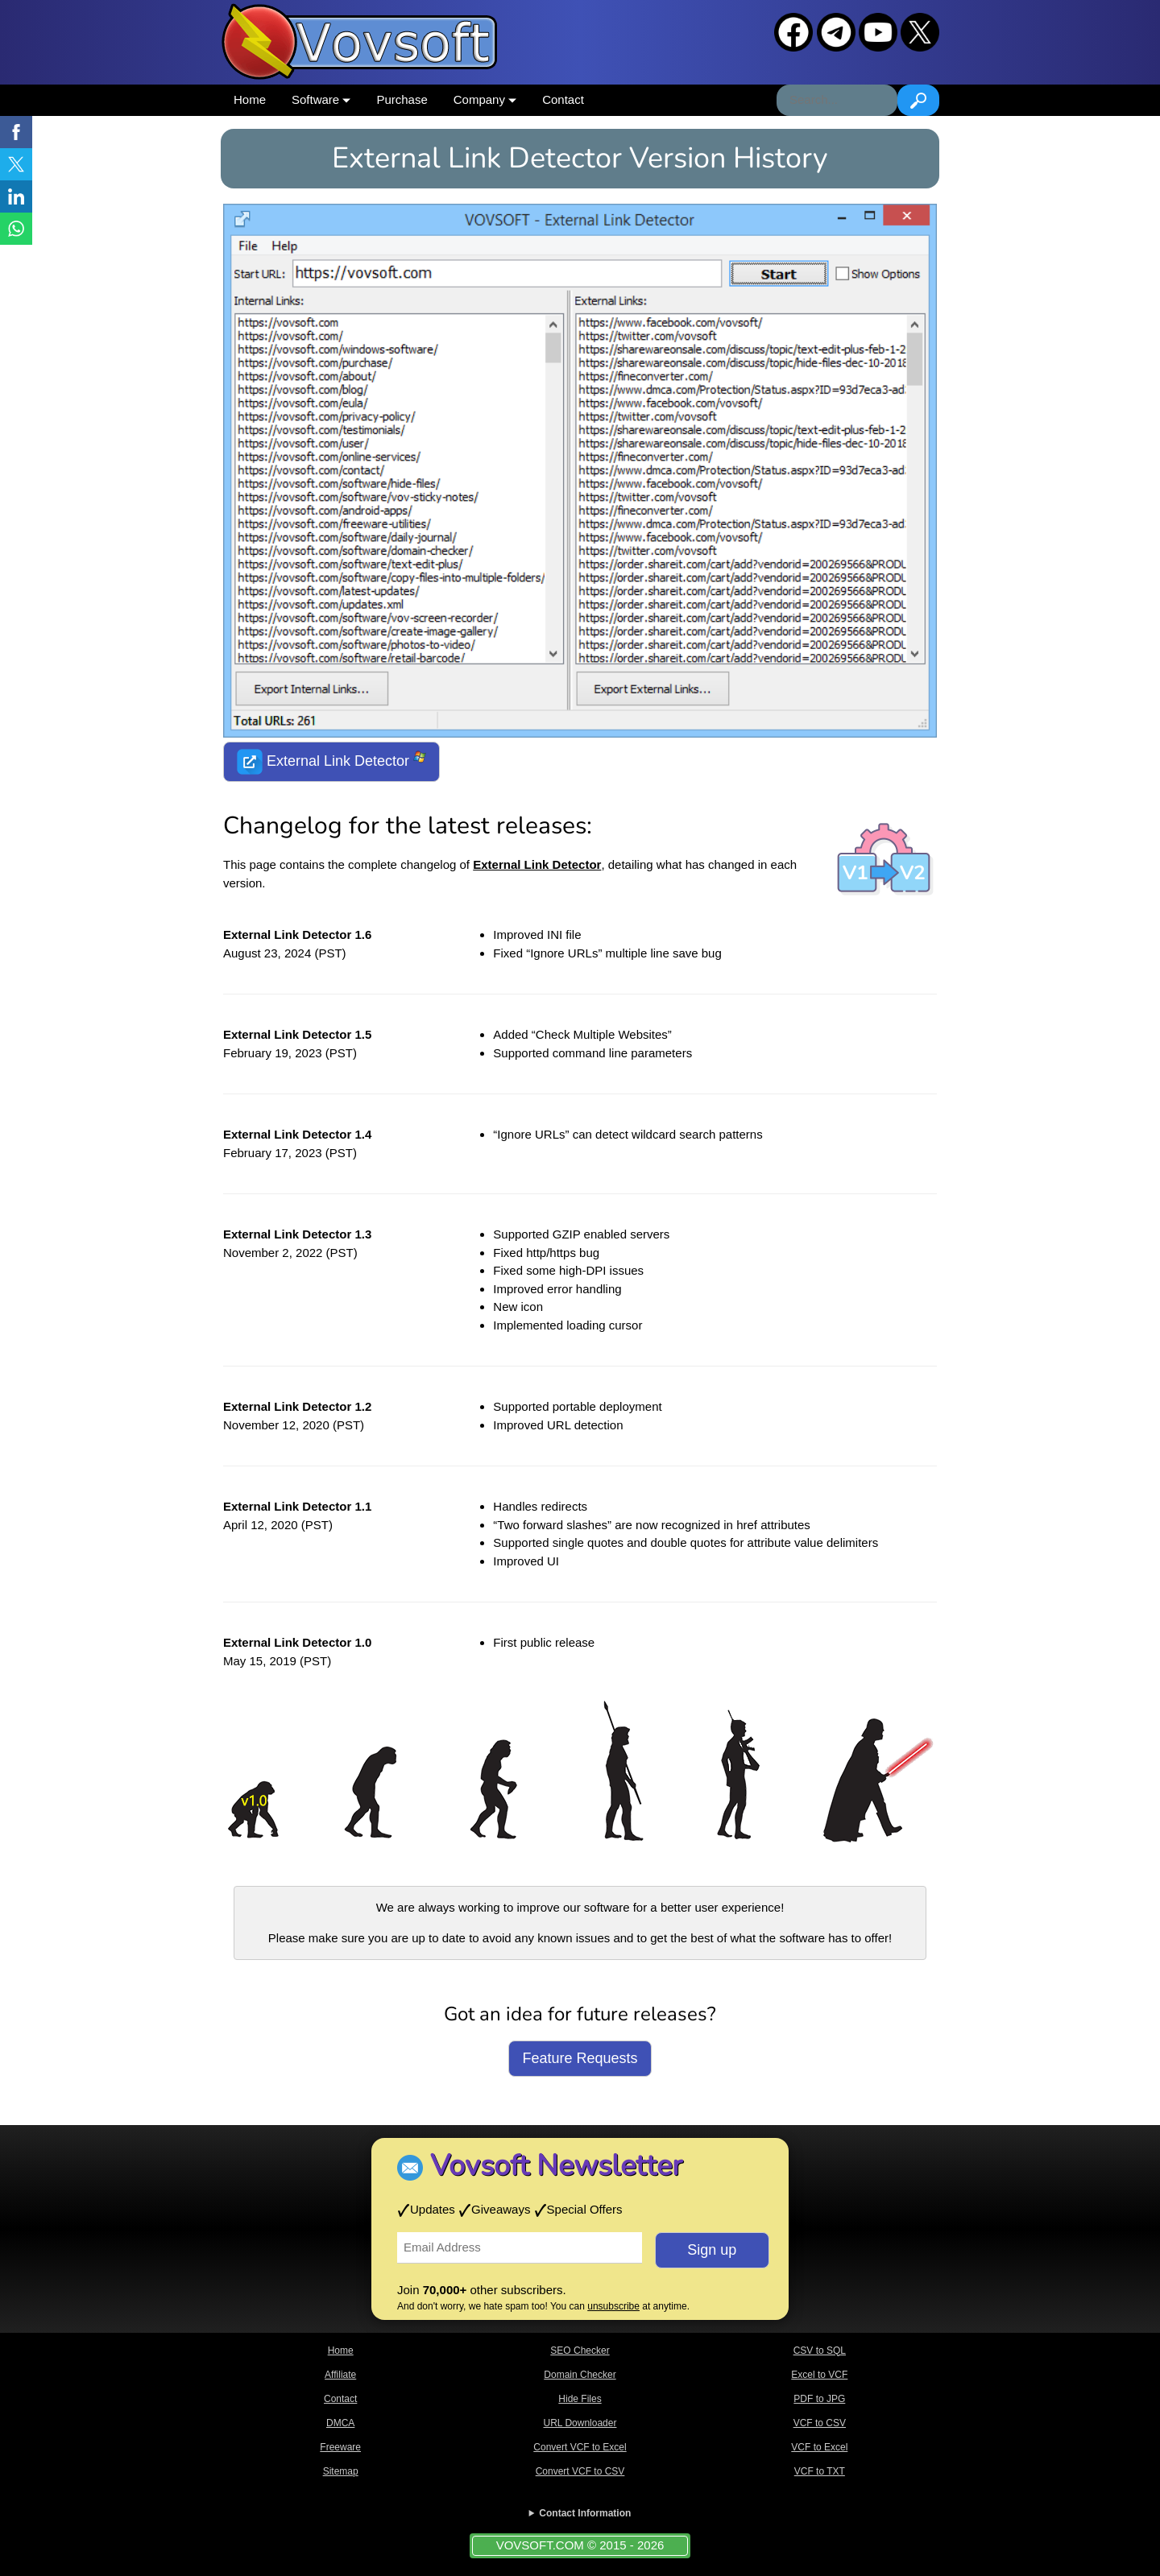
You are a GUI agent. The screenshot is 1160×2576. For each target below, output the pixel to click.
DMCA (340, 2423)
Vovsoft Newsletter (556, 2165)
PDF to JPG (819, 2398)
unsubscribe (613, 2306)
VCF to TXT (819, 2471)
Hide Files (579, 2398)
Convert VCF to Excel (579, 2447)
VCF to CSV (819, 2423)
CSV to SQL (819, 2350)
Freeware (340, 2447)
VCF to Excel (819, 2447)
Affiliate (340, 2374)
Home (250, 99)
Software (321, 99)
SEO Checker (579, 2350)
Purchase (401, 99)
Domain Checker (579, 2374)
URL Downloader (580, 2423)
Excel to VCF (819, 2374)
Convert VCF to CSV (580, 2471)
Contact (563, 99)
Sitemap (340, 2471)
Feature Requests (579, 2058)
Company (485, 99)
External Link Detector (331, 762)
